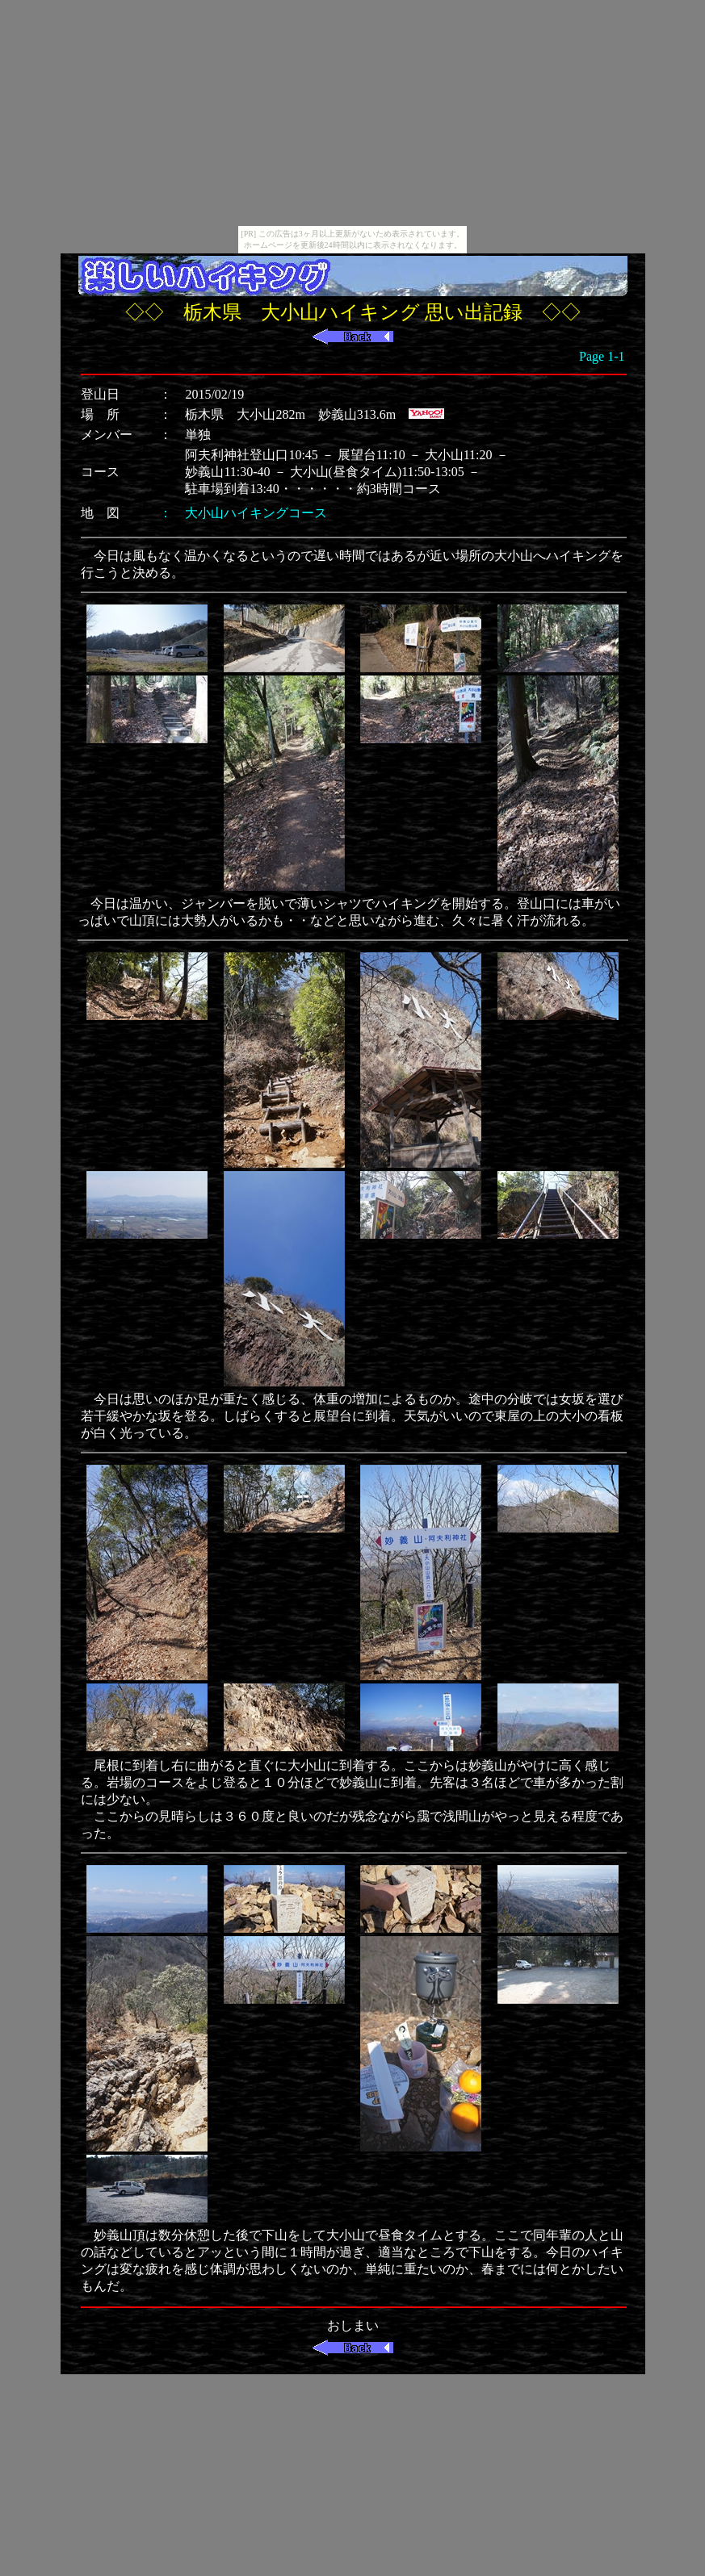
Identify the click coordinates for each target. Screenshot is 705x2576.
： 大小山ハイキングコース (243, 513)
